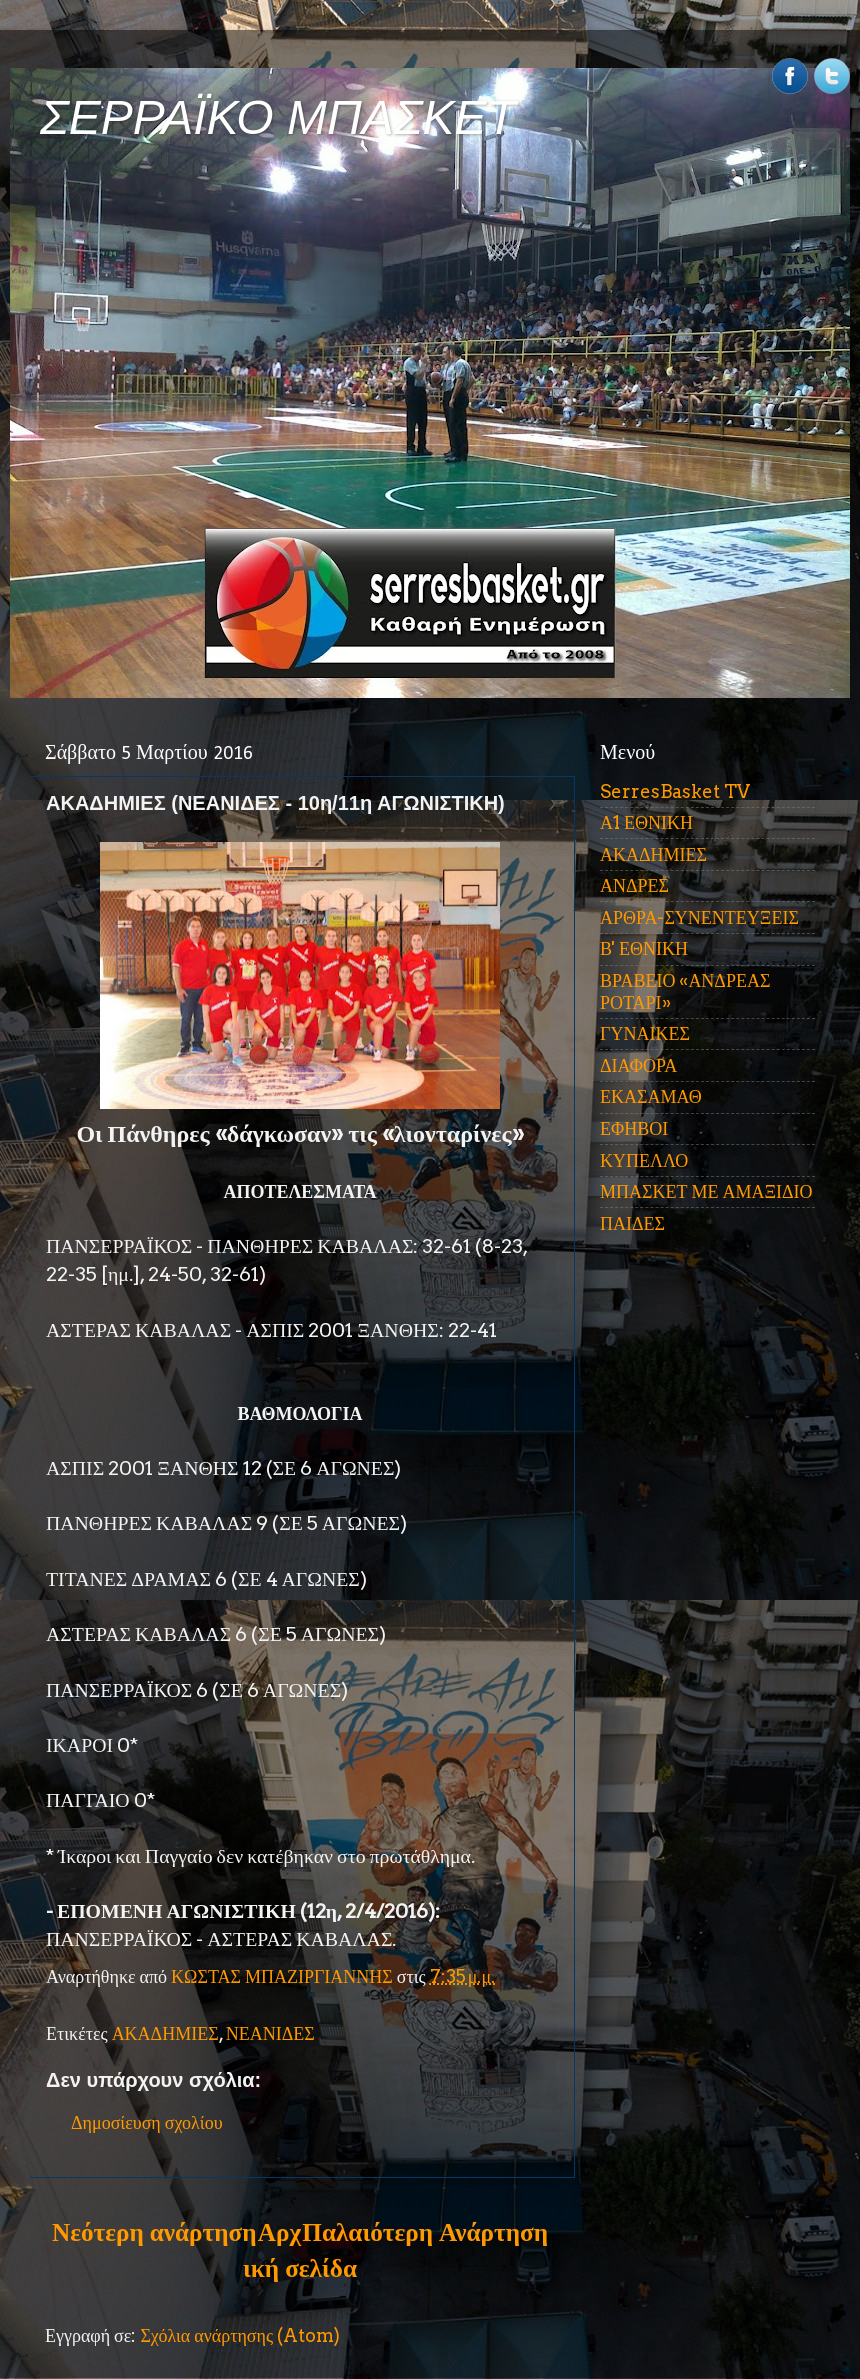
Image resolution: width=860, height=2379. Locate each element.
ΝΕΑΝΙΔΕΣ (270, 2033)
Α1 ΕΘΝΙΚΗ (646, 822)
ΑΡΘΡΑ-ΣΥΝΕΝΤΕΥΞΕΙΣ (699, 917)
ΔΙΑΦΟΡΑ (638, 1065)
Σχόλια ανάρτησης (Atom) (240, 2335)
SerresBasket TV (675, 791)
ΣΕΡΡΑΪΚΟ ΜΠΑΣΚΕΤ (278, 117)
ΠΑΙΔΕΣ (632, 1223)
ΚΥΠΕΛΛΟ (644, 1160)
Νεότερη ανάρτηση (154, 2232)
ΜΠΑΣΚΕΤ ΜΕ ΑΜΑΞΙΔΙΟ (706, 1191)
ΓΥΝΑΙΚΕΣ (645, 1033)
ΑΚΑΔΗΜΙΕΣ (165, 2033)
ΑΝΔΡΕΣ (634, 885)
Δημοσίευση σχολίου (147, 2122)
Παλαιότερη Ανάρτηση (425, 2232)
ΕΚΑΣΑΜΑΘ (651, 1096)
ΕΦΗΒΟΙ (634, 1128)
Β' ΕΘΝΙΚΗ (644, 948)
